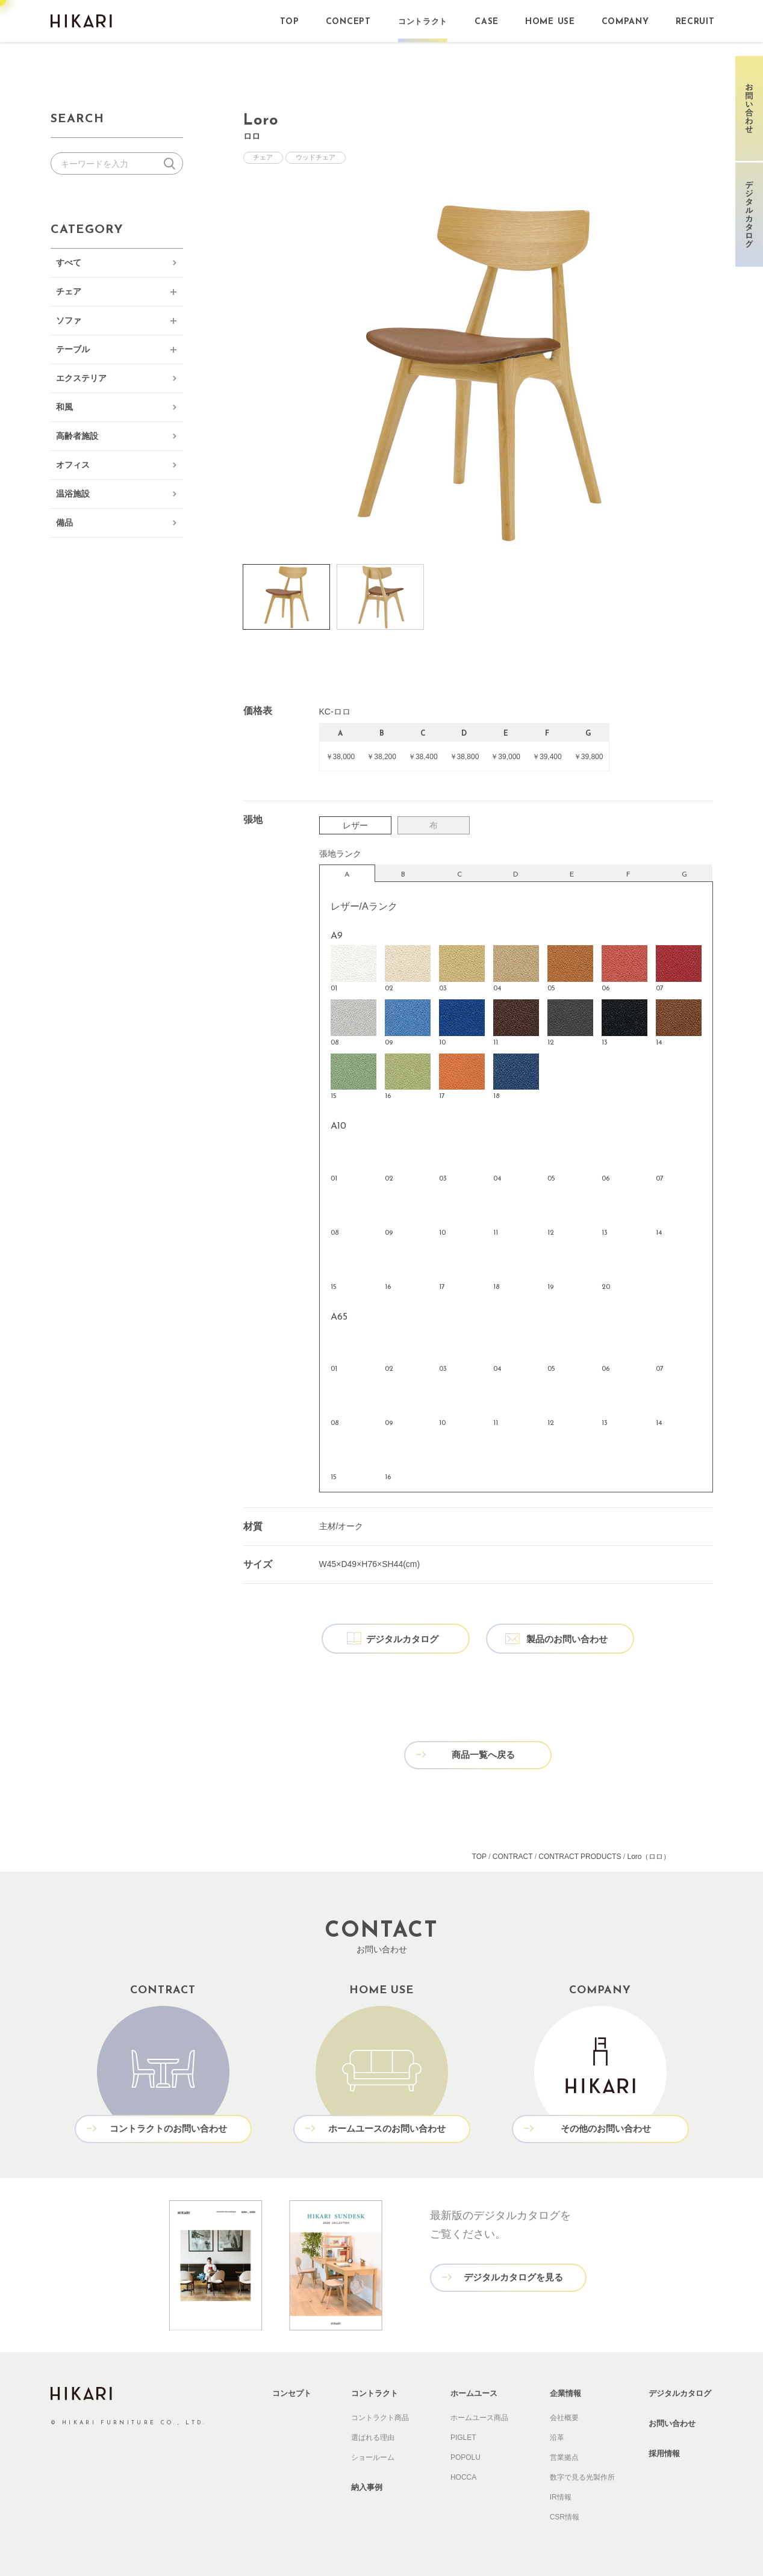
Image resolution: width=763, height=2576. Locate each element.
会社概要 (564, 2416)
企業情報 (565, 2391)
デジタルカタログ (680, 2391)
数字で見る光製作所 (582, 2475)
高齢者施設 (77, 436)
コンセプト (291, 2391)
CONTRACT (512, 1855)
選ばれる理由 (372, 2436)
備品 (64, 522)
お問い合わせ (672, 2421)
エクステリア (81, 378)
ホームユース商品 (479, 2416)
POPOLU (465, 2455)
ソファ (68, 320)
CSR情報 (564, 2515)
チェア (68, 291)
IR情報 (560, 2495)
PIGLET (463, 2436)
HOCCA (463, 2475)
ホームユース (473, 2391)
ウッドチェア (316, 157)
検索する (171, 163)
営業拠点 (564, 2455)
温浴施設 (73, 493)
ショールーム (372, 2455)
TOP (479, 1855)
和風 (64, 407)
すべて (68, 262)
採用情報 (664, 2451)
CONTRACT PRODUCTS (579, 1855)
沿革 (557, 2436)
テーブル (73, 349)
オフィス (73, 465)
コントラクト (374, 2391)
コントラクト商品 (380, 2416)
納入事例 (366, 2485)
